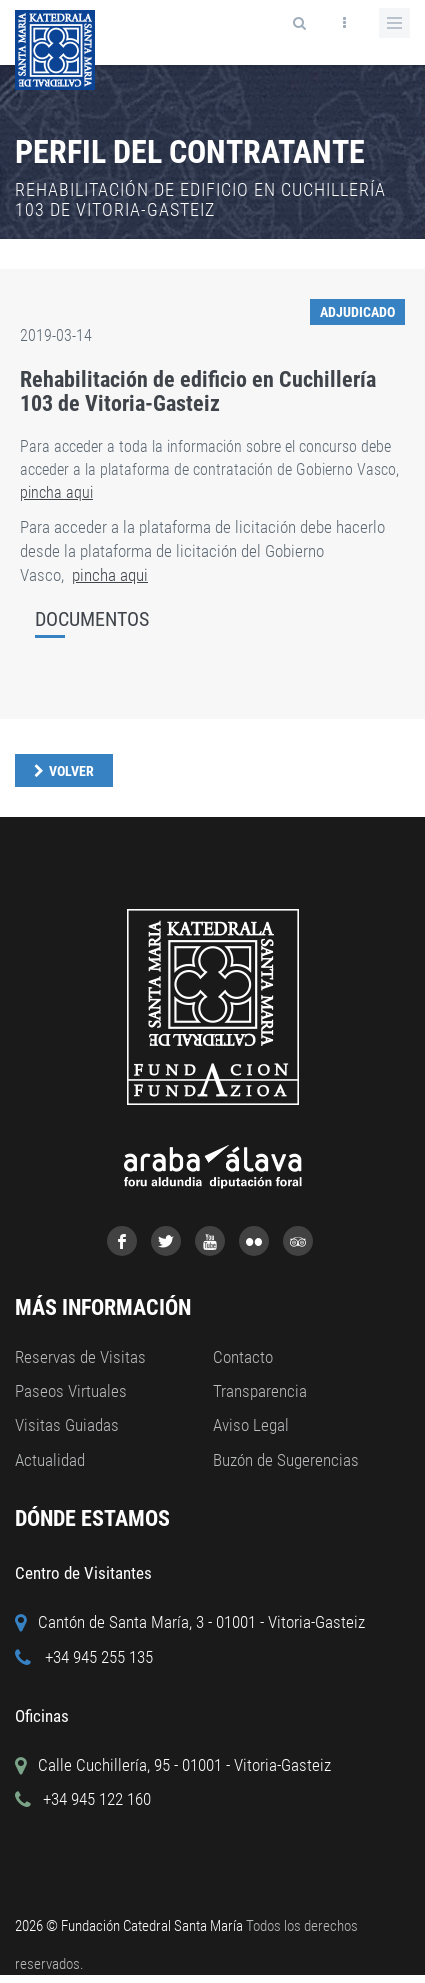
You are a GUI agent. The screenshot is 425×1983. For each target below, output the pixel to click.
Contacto (243, 1357)
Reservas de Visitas (80, 1357)
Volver (71, 771)
